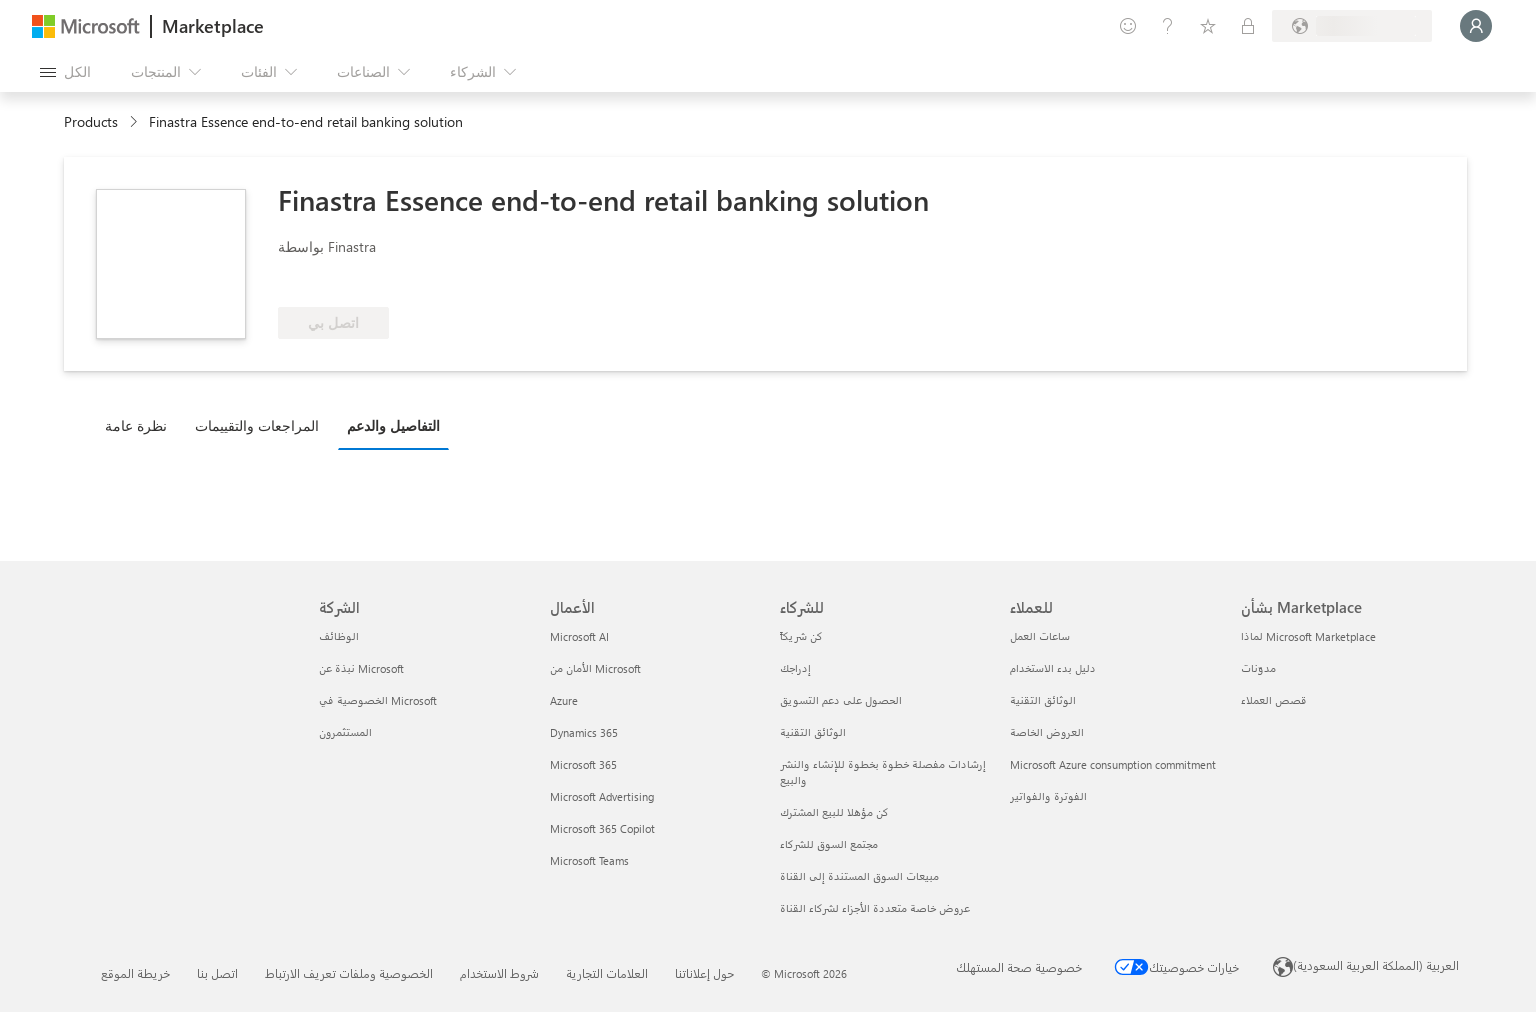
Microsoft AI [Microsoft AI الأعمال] (579, 636)
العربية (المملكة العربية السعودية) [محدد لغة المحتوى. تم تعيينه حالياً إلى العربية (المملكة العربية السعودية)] (1376, 965)
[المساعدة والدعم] (1168, 26)
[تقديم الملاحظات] (1128, 26)
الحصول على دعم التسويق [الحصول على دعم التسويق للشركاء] (841, 700)
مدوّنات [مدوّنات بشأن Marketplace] (1258, 668)
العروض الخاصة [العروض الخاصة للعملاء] (1047, 732)
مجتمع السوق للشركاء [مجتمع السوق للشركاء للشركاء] (829, 844)
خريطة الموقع (135, 973)
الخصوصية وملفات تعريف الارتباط (349, 973)
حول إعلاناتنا (704, 973)
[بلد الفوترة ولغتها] (1352, 26)
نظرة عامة (136, 425)
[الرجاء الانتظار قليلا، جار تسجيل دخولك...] (1476, 26)
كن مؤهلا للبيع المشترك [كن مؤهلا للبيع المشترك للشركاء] (834, 812)
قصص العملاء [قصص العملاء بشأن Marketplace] (1274, 700)
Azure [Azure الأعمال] (564, 700)
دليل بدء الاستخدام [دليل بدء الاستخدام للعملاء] (1053, 668)
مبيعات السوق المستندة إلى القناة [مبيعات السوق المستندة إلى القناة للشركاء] (859, 876)
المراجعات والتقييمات (257, 425)
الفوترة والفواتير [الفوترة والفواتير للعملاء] (1048, 796)
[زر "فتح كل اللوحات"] (65, 72)
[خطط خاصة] (1248, 26)
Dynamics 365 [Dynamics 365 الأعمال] (584, 732)
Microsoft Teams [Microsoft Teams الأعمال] (589, 860)
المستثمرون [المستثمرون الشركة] (345, 732)
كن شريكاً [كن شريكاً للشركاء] (801, 636)
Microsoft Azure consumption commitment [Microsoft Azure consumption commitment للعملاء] (1113, 764)
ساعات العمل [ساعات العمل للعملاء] (1040, 636)
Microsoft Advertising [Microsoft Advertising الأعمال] (602, 796)
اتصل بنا (217, 973)
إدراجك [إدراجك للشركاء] (795, 668)
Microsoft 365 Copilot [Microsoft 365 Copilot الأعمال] (602, 828)
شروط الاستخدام (499, 973)
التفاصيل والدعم (393, 425)
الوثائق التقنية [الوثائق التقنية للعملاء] (1043, 700)
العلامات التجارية (607, 973)
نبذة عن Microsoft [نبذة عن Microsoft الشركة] (361, 668)
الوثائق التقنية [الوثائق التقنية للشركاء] (813, 732)
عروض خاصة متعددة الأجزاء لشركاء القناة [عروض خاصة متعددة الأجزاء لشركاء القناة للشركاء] (875, 908)
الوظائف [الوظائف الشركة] (339, 636)
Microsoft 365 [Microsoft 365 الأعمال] (583, 764)
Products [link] (91, 121)
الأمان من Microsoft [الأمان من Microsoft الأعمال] (595, 668)
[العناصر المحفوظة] (1208, 26)
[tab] (141, 425)
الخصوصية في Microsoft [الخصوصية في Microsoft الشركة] (378, 700)
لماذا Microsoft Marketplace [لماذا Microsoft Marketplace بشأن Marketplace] (1308, 636)
